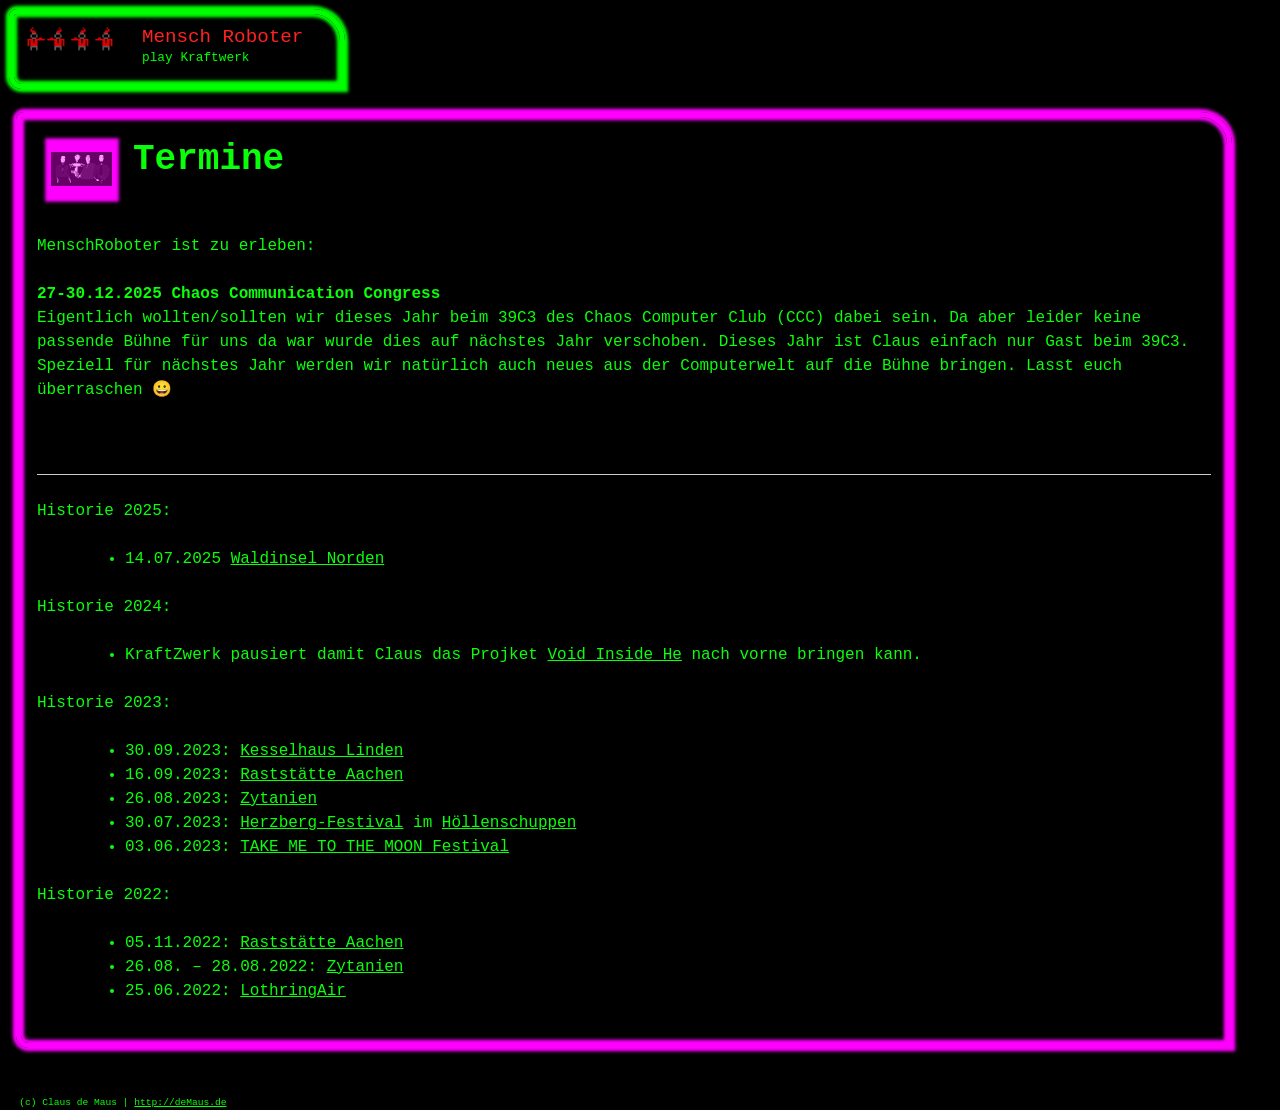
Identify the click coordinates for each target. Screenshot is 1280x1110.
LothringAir (293, 991)
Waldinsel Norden (308, 559)
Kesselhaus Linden (321, 751)
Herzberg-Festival (321, 823)
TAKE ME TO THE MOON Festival (374, 847)
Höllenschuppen (509, 823)
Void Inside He (614, 655)
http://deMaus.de (180, 1102)
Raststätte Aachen (321, 775)
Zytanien (278, 799)
